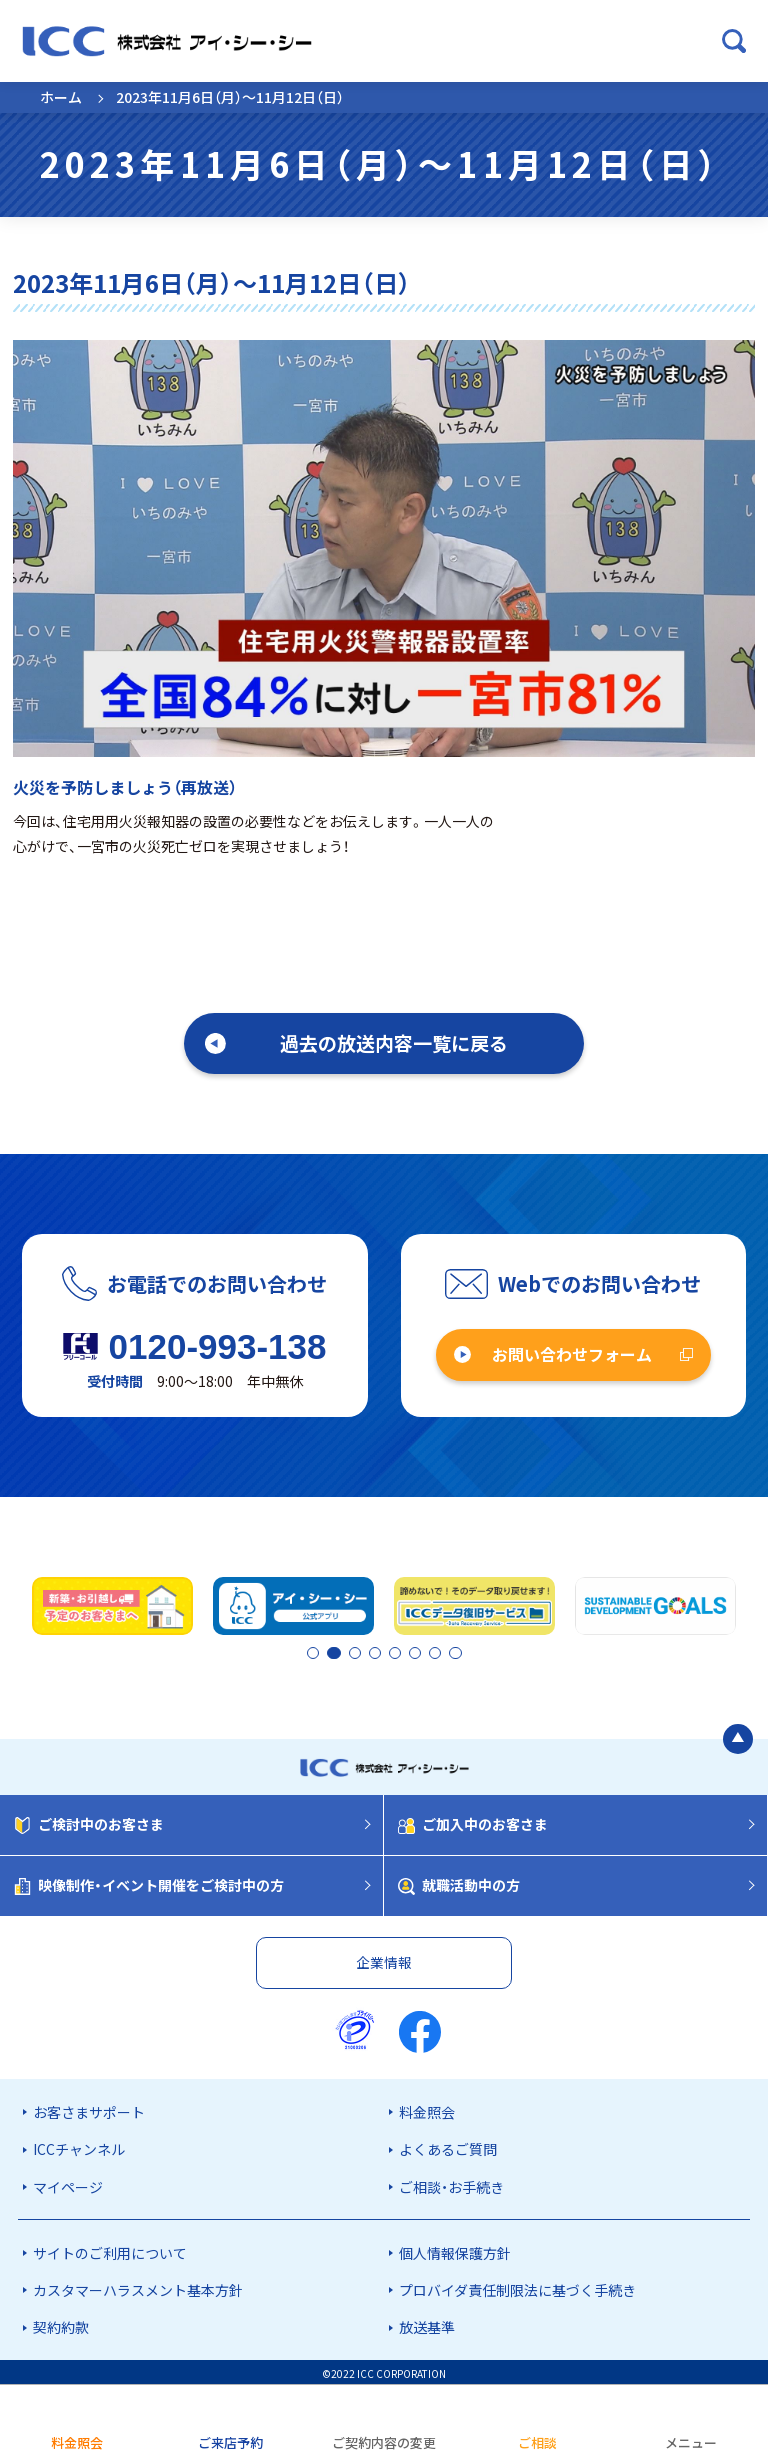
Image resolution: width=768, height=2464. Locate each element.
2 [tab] (331, 1652)
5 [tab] (403, 1652)
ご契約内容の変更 (384, 2443)
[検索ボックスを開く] (734, 41)
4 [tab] (386, 1652)
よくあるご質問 (448, 2146)
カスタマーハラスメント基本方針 (138, 2287)
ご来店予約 (230, 2443)
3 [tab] (369, 1652)
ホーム (61, 97)
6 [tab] (420, 1652)
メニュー (691, 2443)
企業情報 (384, 1959)
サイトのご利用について (110, 2250)
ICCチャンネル (79, 2146)
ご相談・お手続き (451, 2184)
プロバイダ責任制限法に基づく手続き (517, 2287)
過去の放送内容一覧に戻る (394, 1042)
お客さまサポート (89, 2109)
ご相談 (537, 2443)
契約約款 (61, 2324)
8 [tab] (454, 1652)
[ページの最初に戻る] (738, 1736)
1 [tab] (314, 1652)
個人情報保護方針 (455, 2250)
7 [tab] (437, 1652)
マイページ (68, 2184)
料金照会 (427, 2109)
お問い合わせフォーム (572, 1354)
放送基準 (427, 2324)
